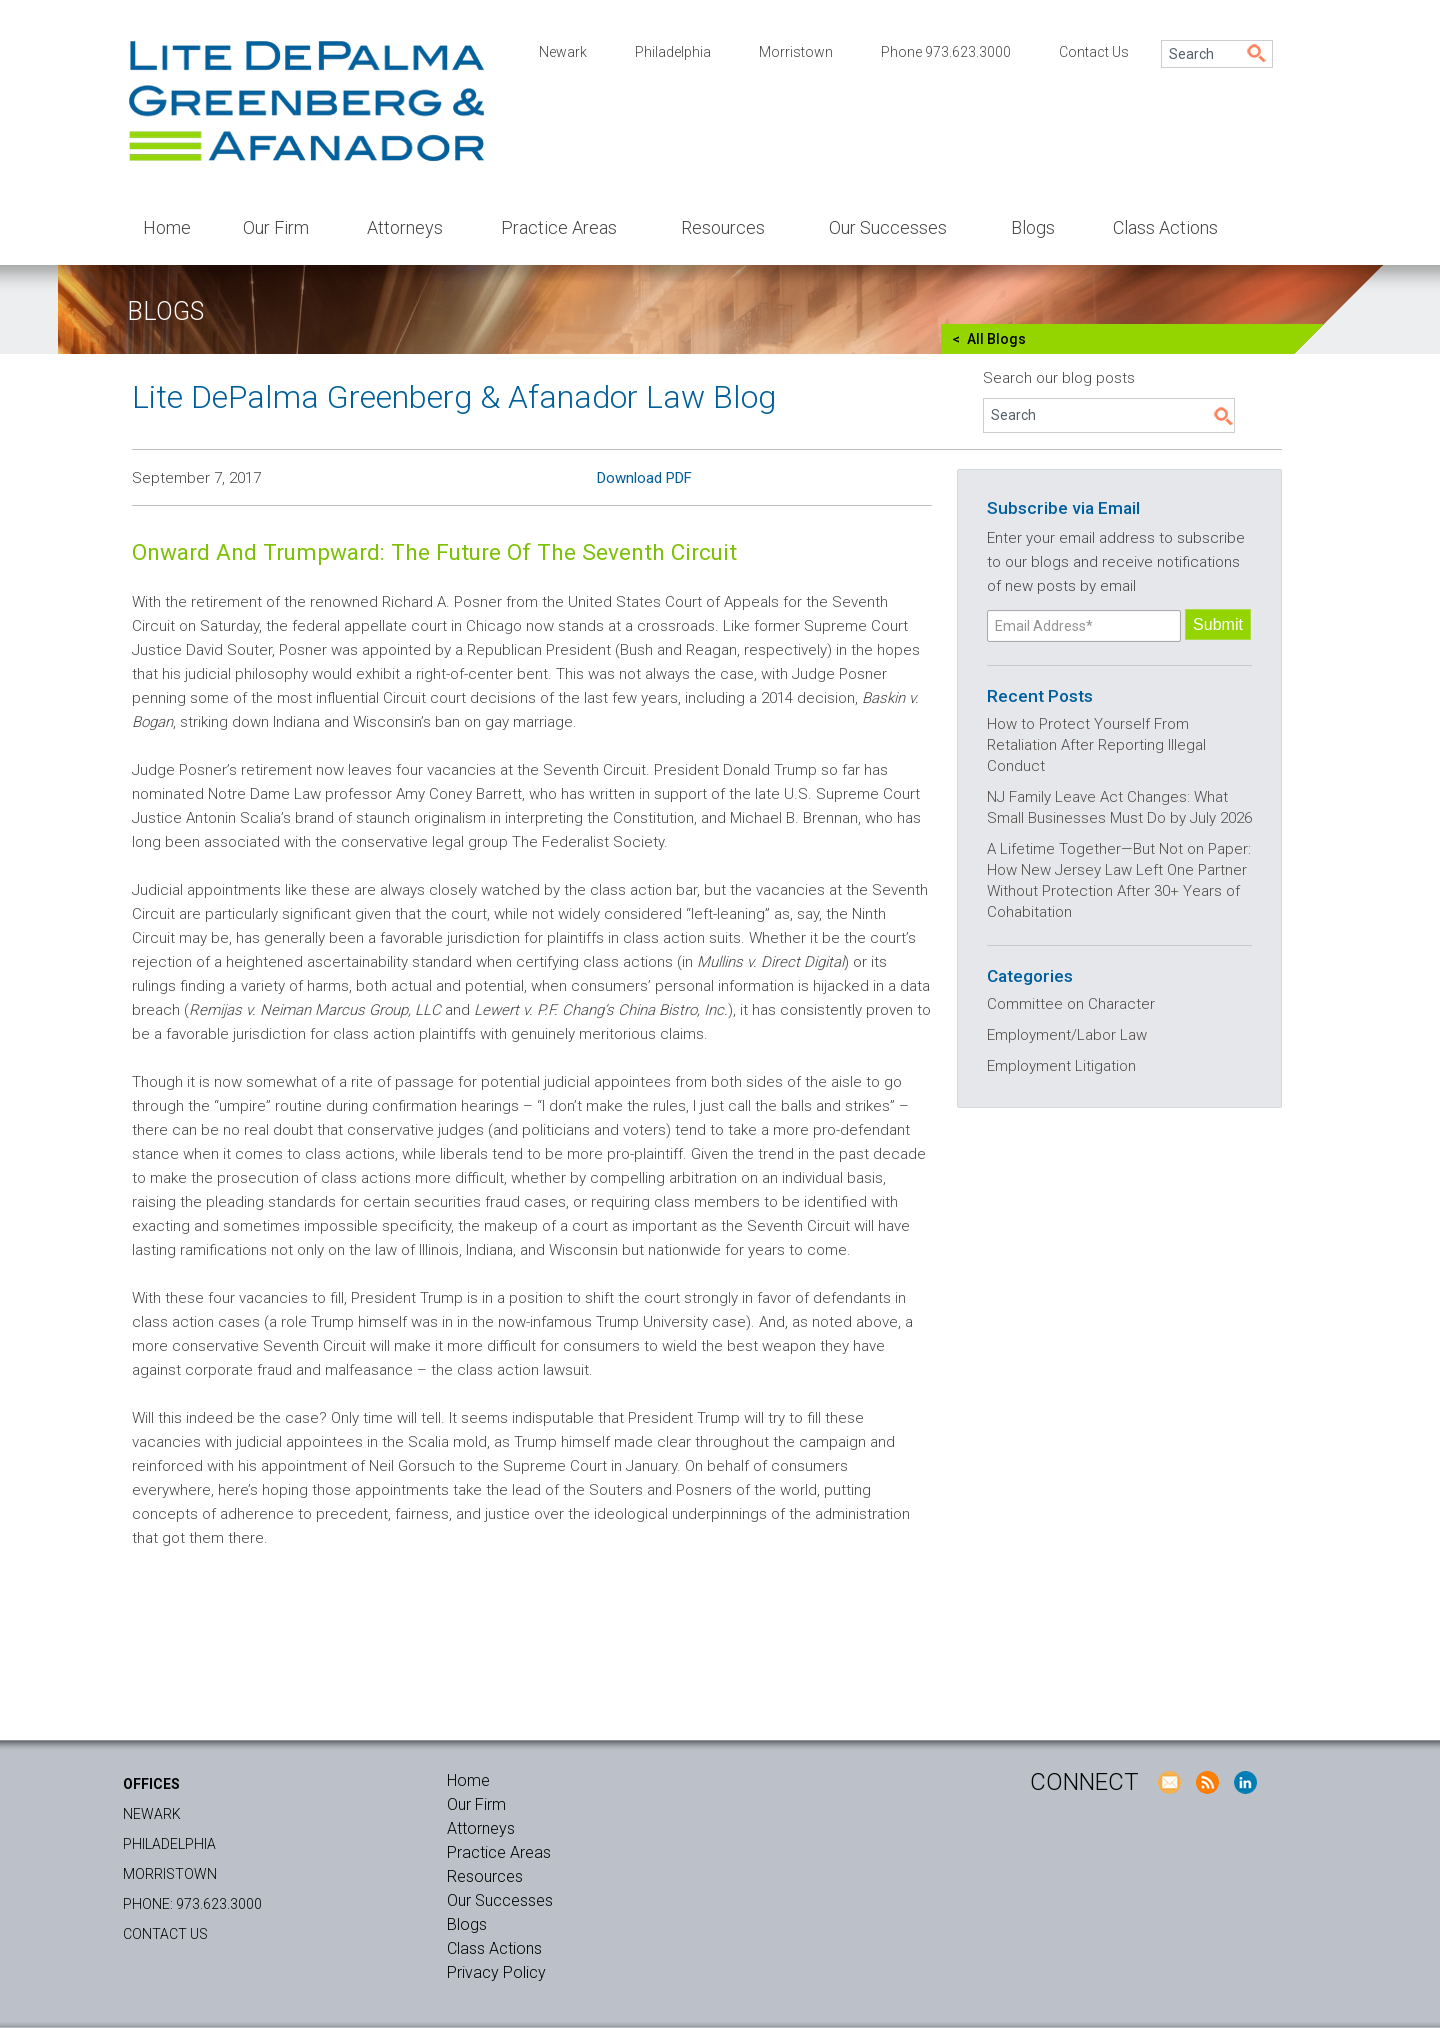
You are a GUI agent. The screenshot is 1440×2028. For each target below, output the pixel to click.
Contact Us (1094, 52)
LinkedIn (1245, 1782)
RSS (1207, 1782)
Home (167, 227)
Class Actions (1165, 227)
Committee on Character (1071, 1004)
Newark (563, 52)
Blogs (1033, 227)
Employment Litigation (1061, 1066)
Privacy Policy (496, 1972)
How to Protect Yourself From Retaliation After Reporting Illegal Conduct (1096, 745)
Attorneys (405, 227)
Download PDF (644, 478)
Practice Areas (559, 227)
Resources (723, 227)
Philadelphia (673, 52)
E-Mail (1169, 1782)
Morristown (796, 52)
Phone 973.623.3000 (946, 52)
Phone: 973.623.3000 (192, 1904)
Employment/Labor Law (1067, 1035)
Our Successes (888, 227)
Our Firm (276, 227)
